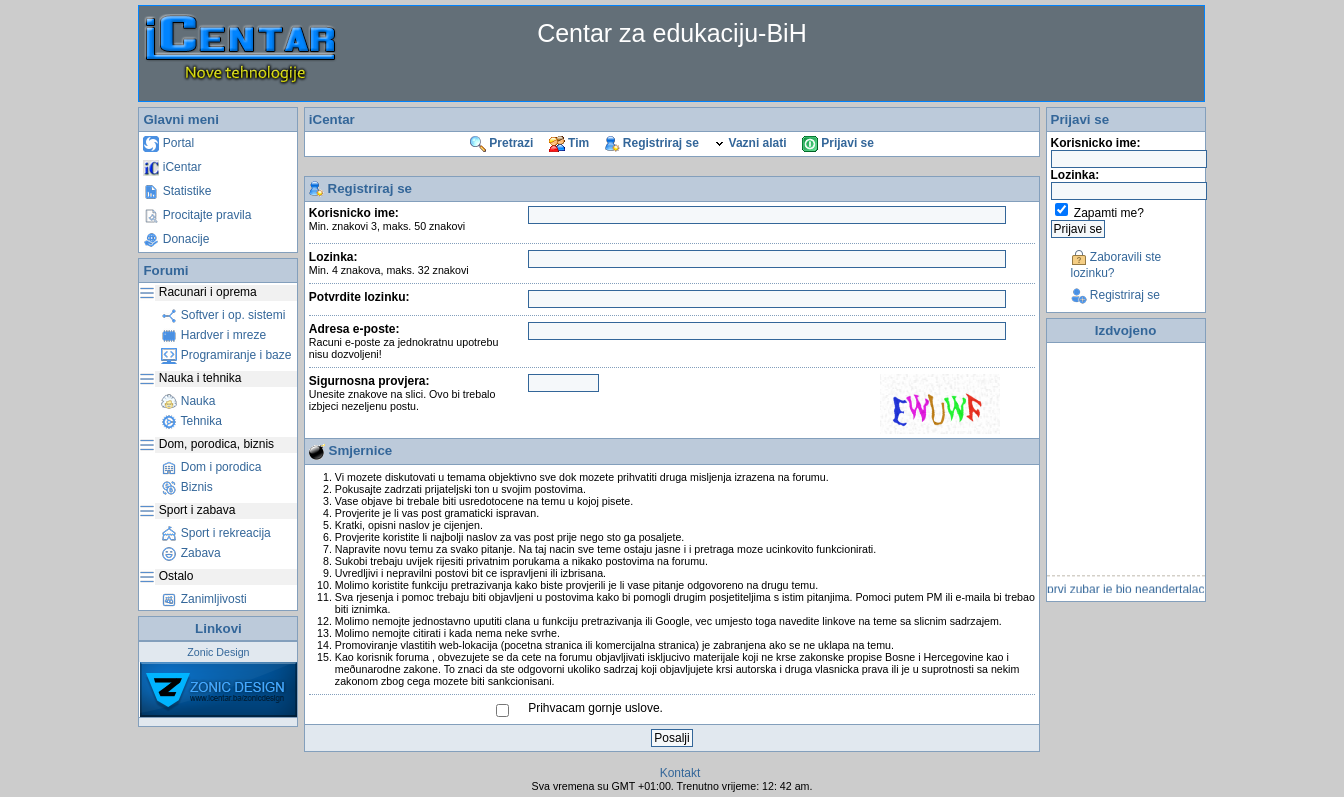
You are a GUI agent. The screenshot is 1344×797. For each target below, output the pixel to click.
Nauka (188, 401)
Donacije (176, 239)
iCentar (172, 167)
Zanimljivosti (203, 599)
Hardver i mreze (213, 335)
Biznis (186, 487)
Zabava (190, 553)
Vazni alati (750, 143)
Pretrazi (501, 143)
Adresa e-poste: (404, 341)
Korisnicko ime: (387, 219)
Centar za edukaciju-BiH (672, 33)
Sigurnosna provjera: (402, 393)
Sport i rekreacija (215, 533)
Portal (168, 143)
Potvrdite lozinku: (359, 297)
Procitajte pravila (197, 215)
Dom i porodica (211, 467)
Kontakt (680, 773)
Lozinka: (389, 263)
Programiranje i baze (226, 355)
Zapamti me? (1109, 213)
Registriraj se (652, 143)
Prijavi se (838, 143)
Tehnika (191, 421)
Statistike (177, 191)
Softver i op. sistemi (223, 315)
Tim (569, 143)
